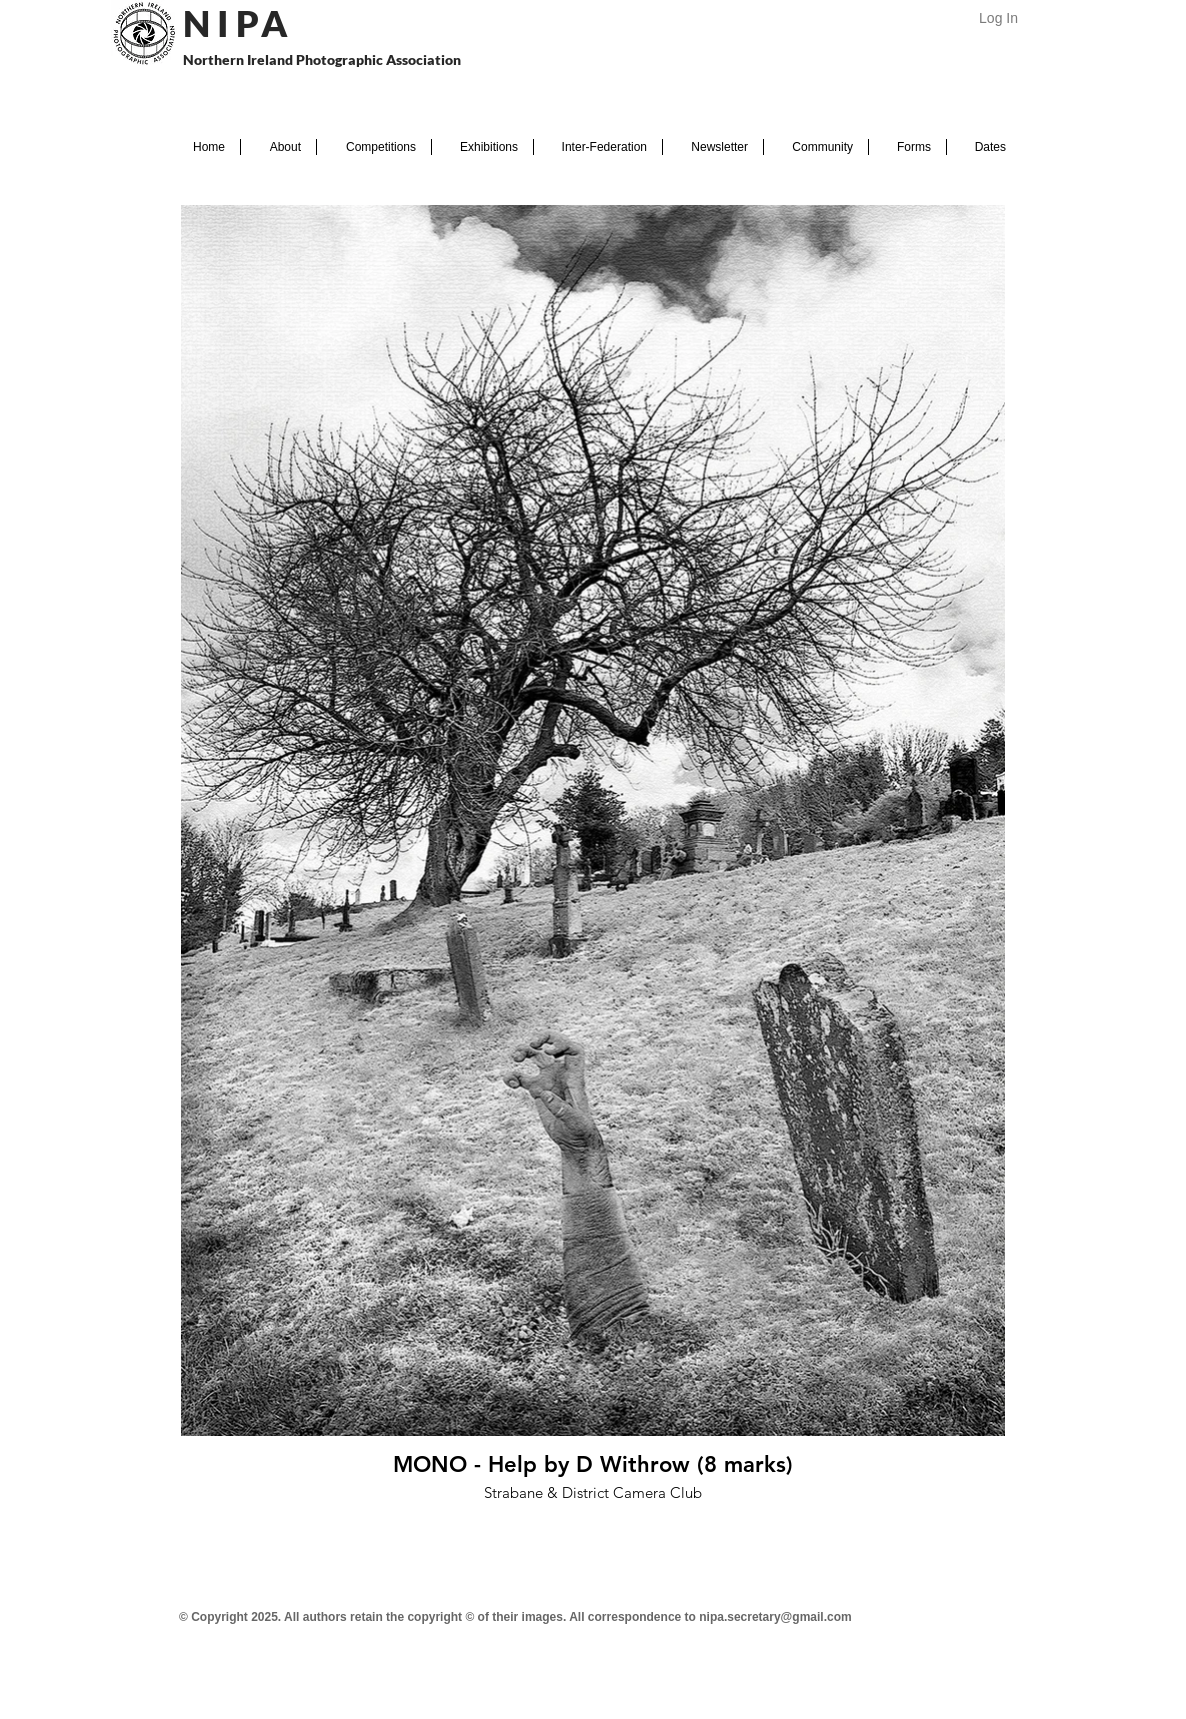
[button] (278, 147)
